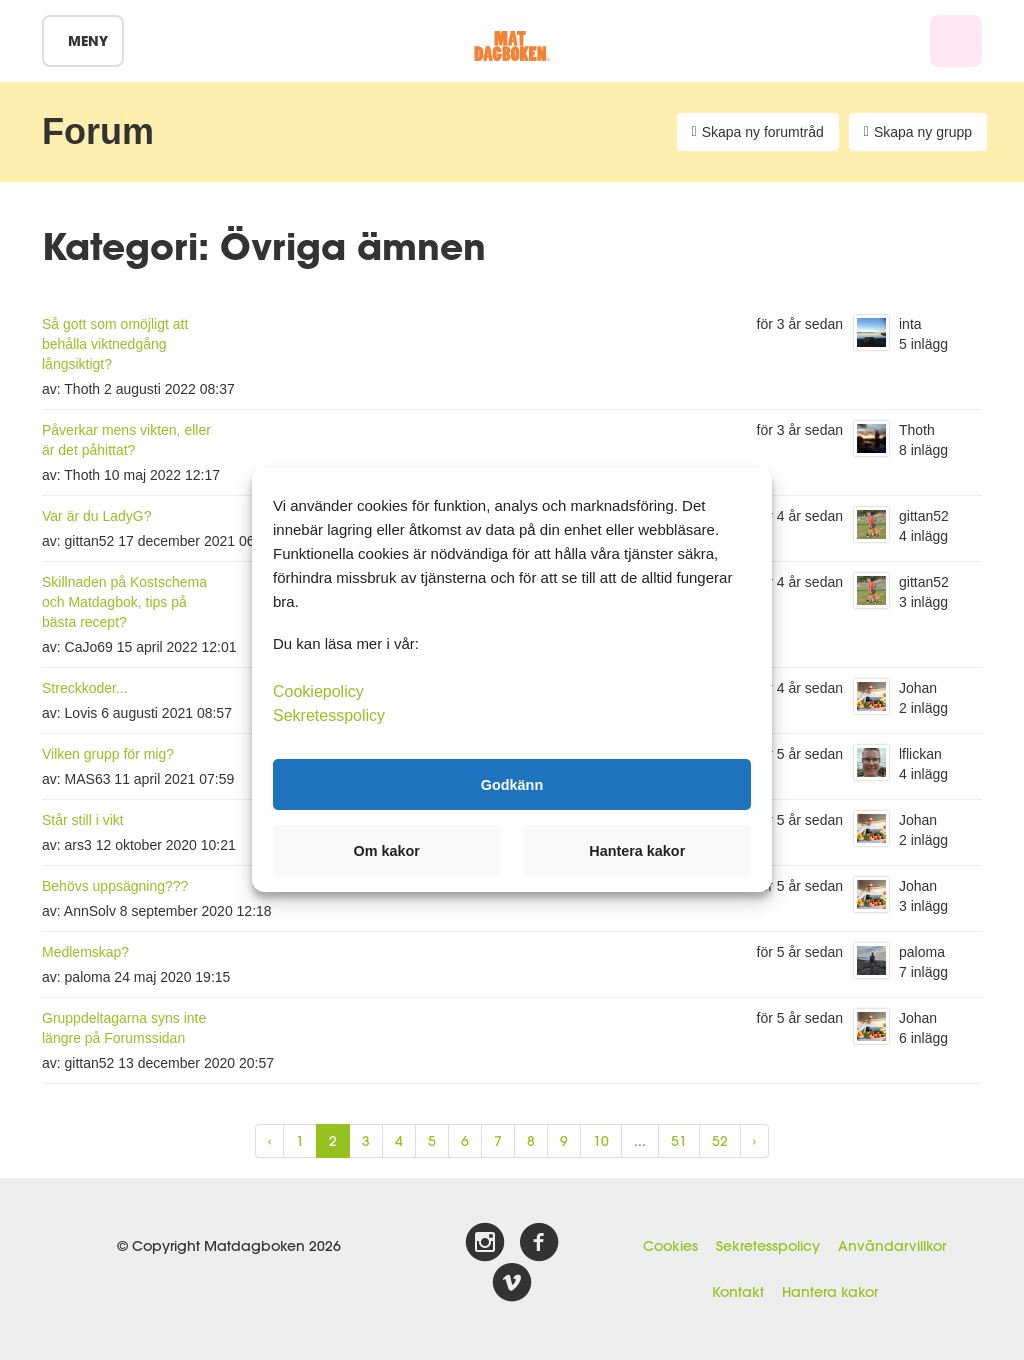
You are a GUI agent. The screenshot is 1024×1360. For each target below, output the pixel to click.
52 (720, 1141)
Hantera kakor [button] (637, 851)
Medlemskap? (85, 952)
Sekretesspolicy (768, 1246)
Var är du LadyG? (96, 516)
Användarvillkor (892, 1246)
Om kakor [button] (387, 851)
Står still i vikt (83, 820)
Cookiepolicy (318, 691)
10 (601, 1141)
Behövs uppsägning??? (115, 886)
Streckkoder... (85, 688)
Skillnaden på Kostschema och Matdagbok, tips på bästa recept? (124, 602)
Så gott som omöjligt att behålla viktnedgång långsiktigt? (115, 344)
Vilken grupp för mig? (108, 754)
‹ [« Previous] (269, 1141)
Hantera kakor (830, 1292)
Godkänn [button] (512, 784)
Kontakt (738, 1292)
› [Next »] (754, 1141)
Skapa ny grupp (918, 132)
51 (679, 1141)
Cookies (670, 1246)
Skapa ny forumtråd (758, 132)
